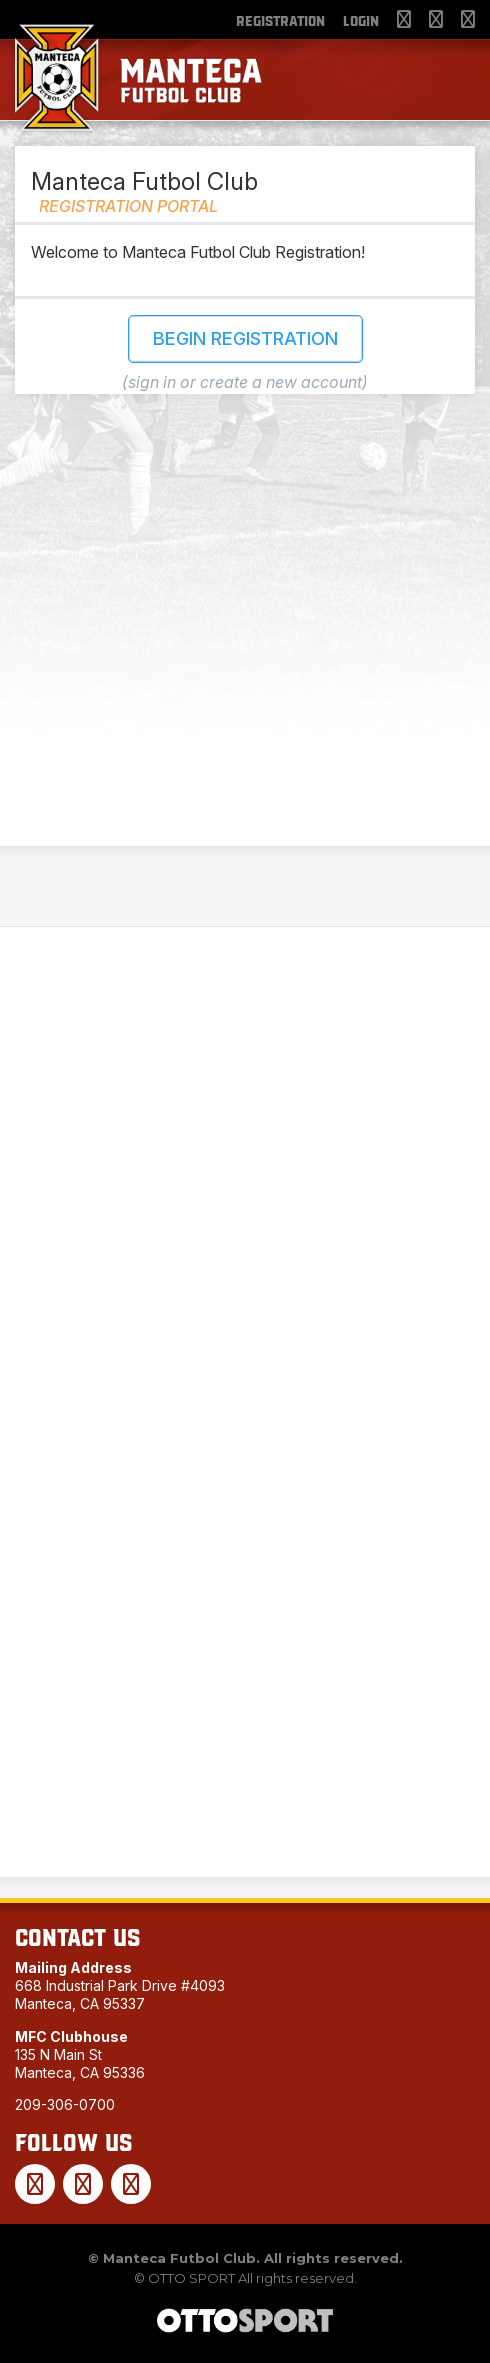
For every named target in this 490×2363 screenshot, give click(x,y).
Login (361, 20)
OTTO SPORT (191, 2278)
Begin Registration (245, 338)
